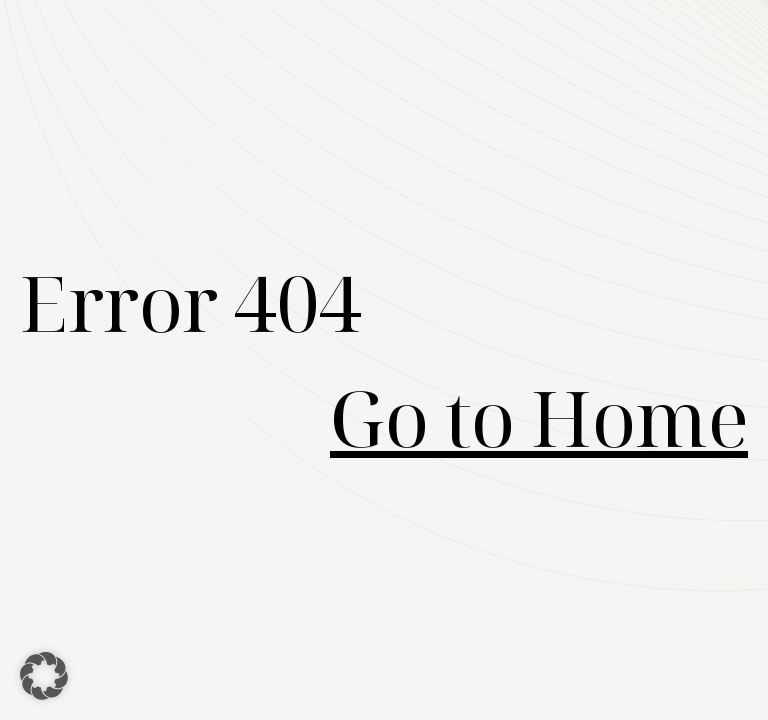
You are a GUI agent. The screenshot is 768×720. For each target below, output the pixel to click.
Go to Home (539, 417)
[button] (44, 676)
